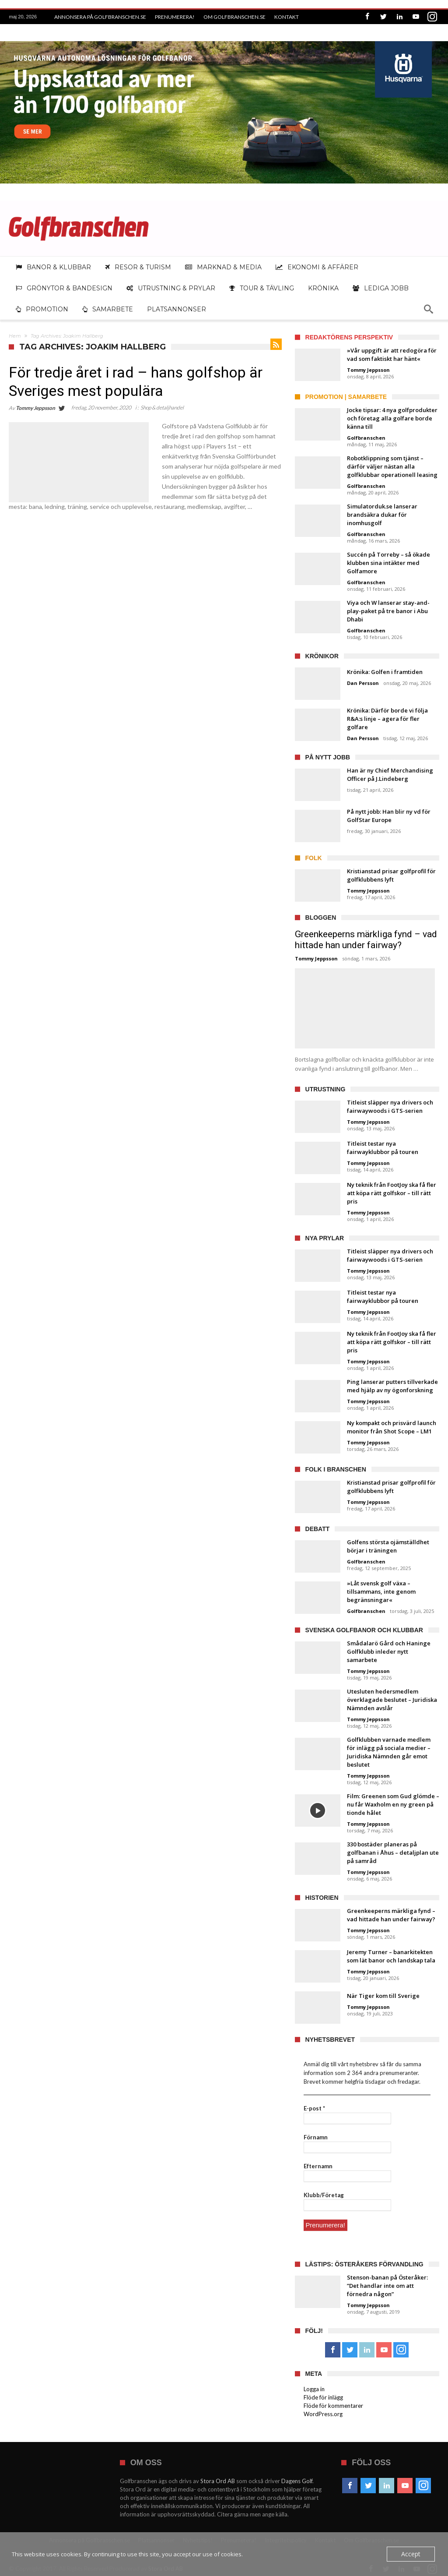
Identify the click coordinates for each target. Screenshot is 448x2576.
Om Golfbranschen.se (234, 17)
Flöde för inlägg (323, 2396)
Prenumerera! (175, 17)
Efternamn (318, 2166)
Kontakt (286, 17)
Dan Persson (363, 683)
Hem (15, 336)
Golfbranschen (366, 437)
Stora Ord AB (217, 2480)
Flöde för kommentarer (333, 2405)
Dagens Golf (296, 2480)
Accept (411, 2554)
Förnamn (316, 2137)
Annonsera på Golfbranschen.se (100, 17)
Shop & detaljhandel (162, 407)
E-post (314, 2108)
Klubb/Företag (324, 2194)
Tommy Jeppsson (35, 408)
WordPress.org (323, 2413)
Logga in (314, 2388)
